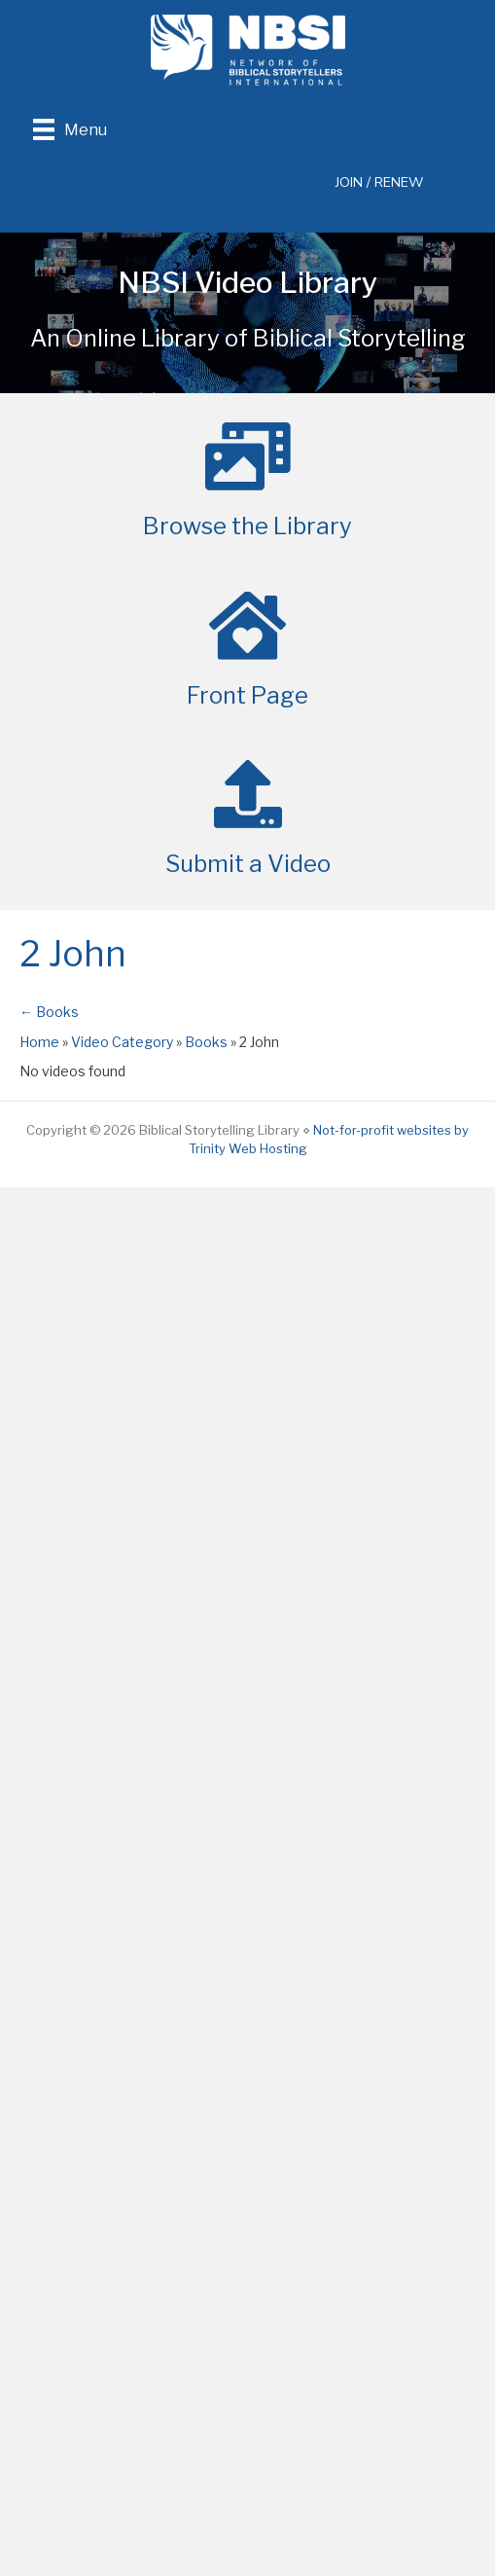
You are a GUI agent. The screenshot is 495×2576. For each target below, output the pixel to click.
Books (206, 1042)
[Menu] (70, 129)
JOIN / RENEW (379, 182)
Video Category (122, 1042)
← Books (49, 1011)
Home (39, 1042)
